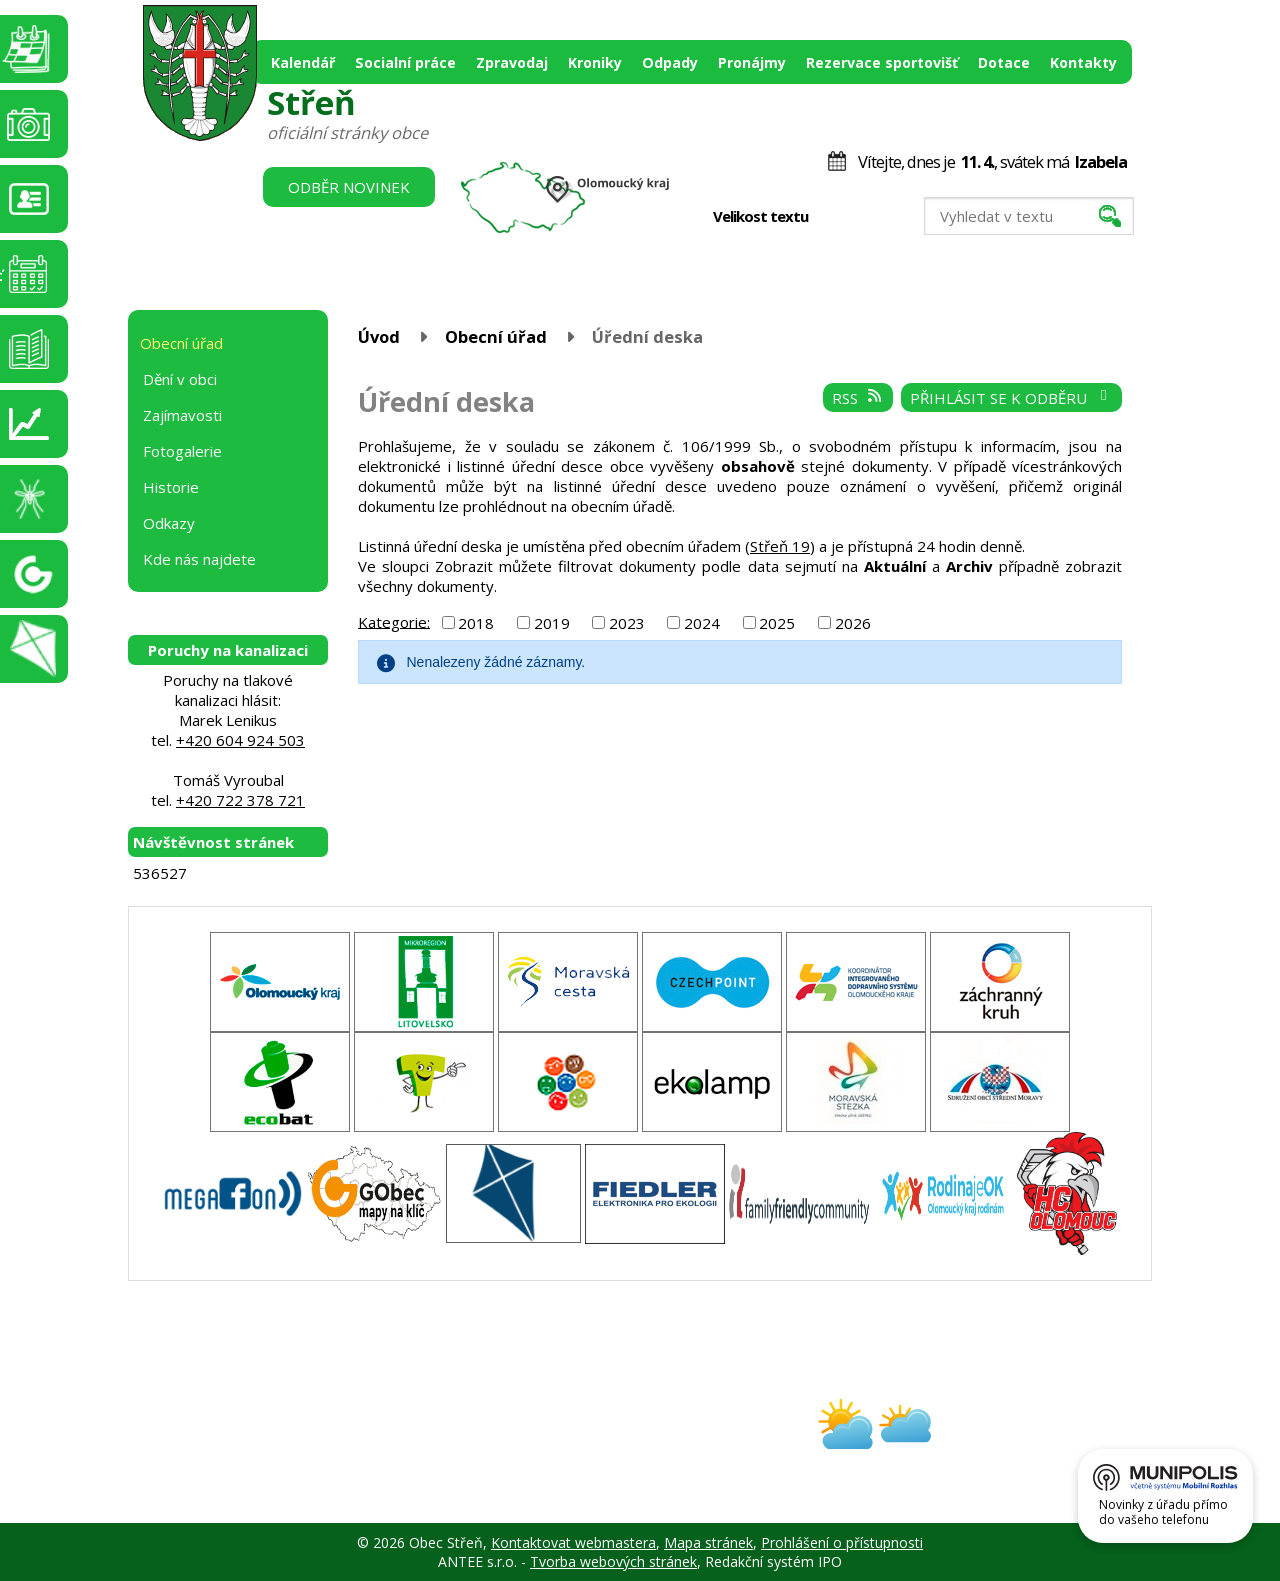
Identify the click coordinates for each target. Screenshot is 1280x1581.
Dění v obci (180, 379)
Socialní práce (405, 62)
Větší (879, 217)
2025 (777, 623)
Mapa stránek (708, 1542)
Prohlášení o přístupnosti (842, 1542)
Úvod (379, 336)
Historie (171, 487)
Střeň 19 (780, 546)
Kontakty (1083, 62)
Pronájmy (752, 62)
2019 (552, 623)
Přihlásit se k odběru (1011, 398)
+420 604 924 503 (240, 740)
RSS (858, 398)
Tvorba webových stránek (613, 1561)
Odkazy (169, 523)
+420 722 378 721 (240, 800)
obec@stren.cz (568, 1441)
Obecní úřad (496, 336)
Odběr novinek (349, 187)
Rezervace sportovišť (882, 62)
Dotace (1004, 62)
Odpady (670, 62)
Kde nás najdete (199, 559)
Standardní (858, 217)
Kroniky (595, 62)
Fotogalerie (182, 451)
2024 (702, 623)
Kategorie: (394, 621)
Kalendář (303, 62)
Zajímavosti (182, 415)
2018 (476, 623)
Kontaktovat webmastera (573, 1542)
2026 (853, 623)
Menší (837, 217)
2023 (627, 623)
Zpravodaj (512, 62)
